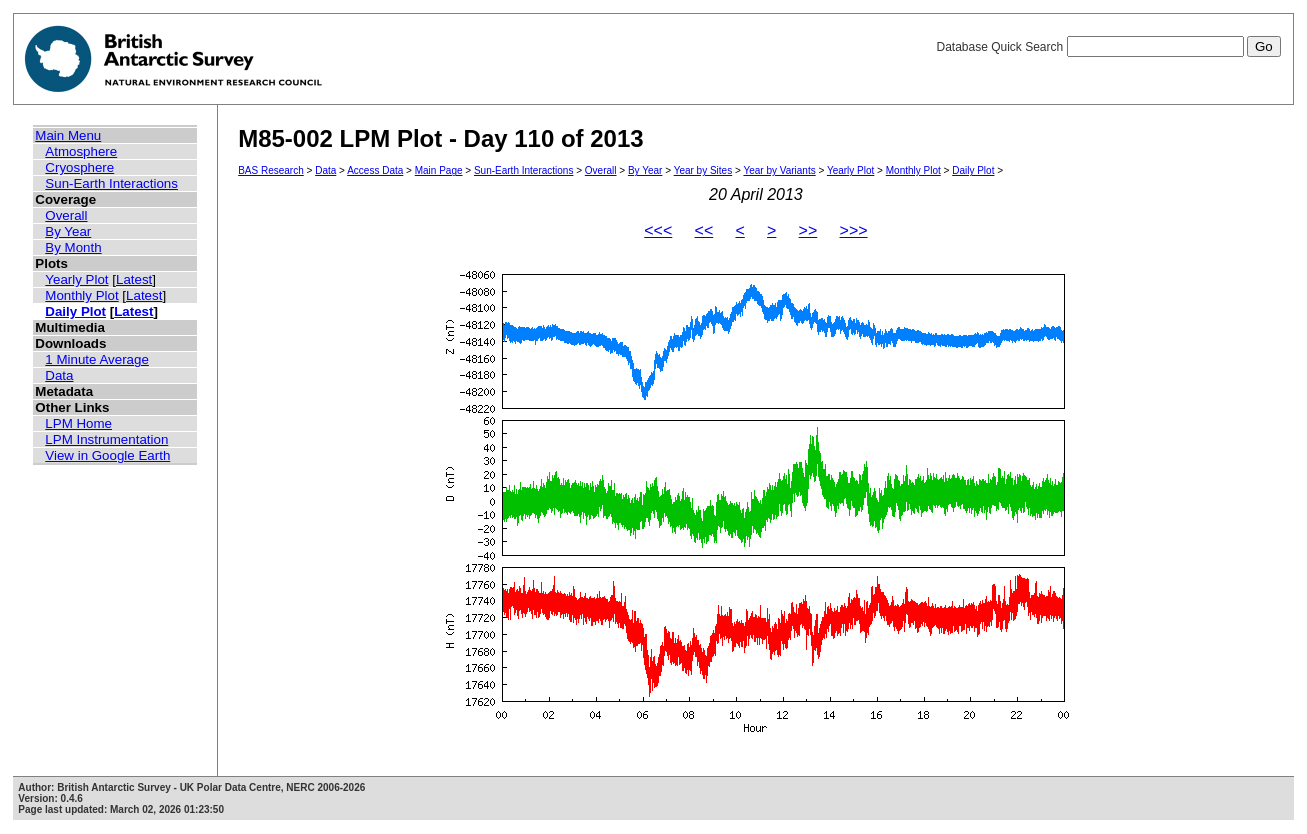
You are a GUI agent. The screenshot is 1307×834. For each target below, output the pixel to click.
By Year (68, 231)
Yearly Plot (76, 279)
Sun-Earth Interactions (111, 183)
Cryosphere (79, 167)
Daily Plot (75, 311)
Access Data (375, 170)
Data (59, 375)
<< (704, 230)
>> (808, 230)
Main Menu (68, 135)
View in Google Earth (107, 455)
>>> (854, 230)
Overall (66, 215)
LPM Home (78, 423)
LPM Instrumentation (106, 439)
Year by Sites (703, 170)
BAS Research (271, 170)
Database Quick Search (1108, 47)
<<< (658, 230)
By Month (73, 247)
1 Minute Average (97, 359)
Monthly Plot (81, 295)
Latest (134, 279)
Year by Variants (779, 170)
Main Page (439, 170)
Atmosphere (81, 151)
